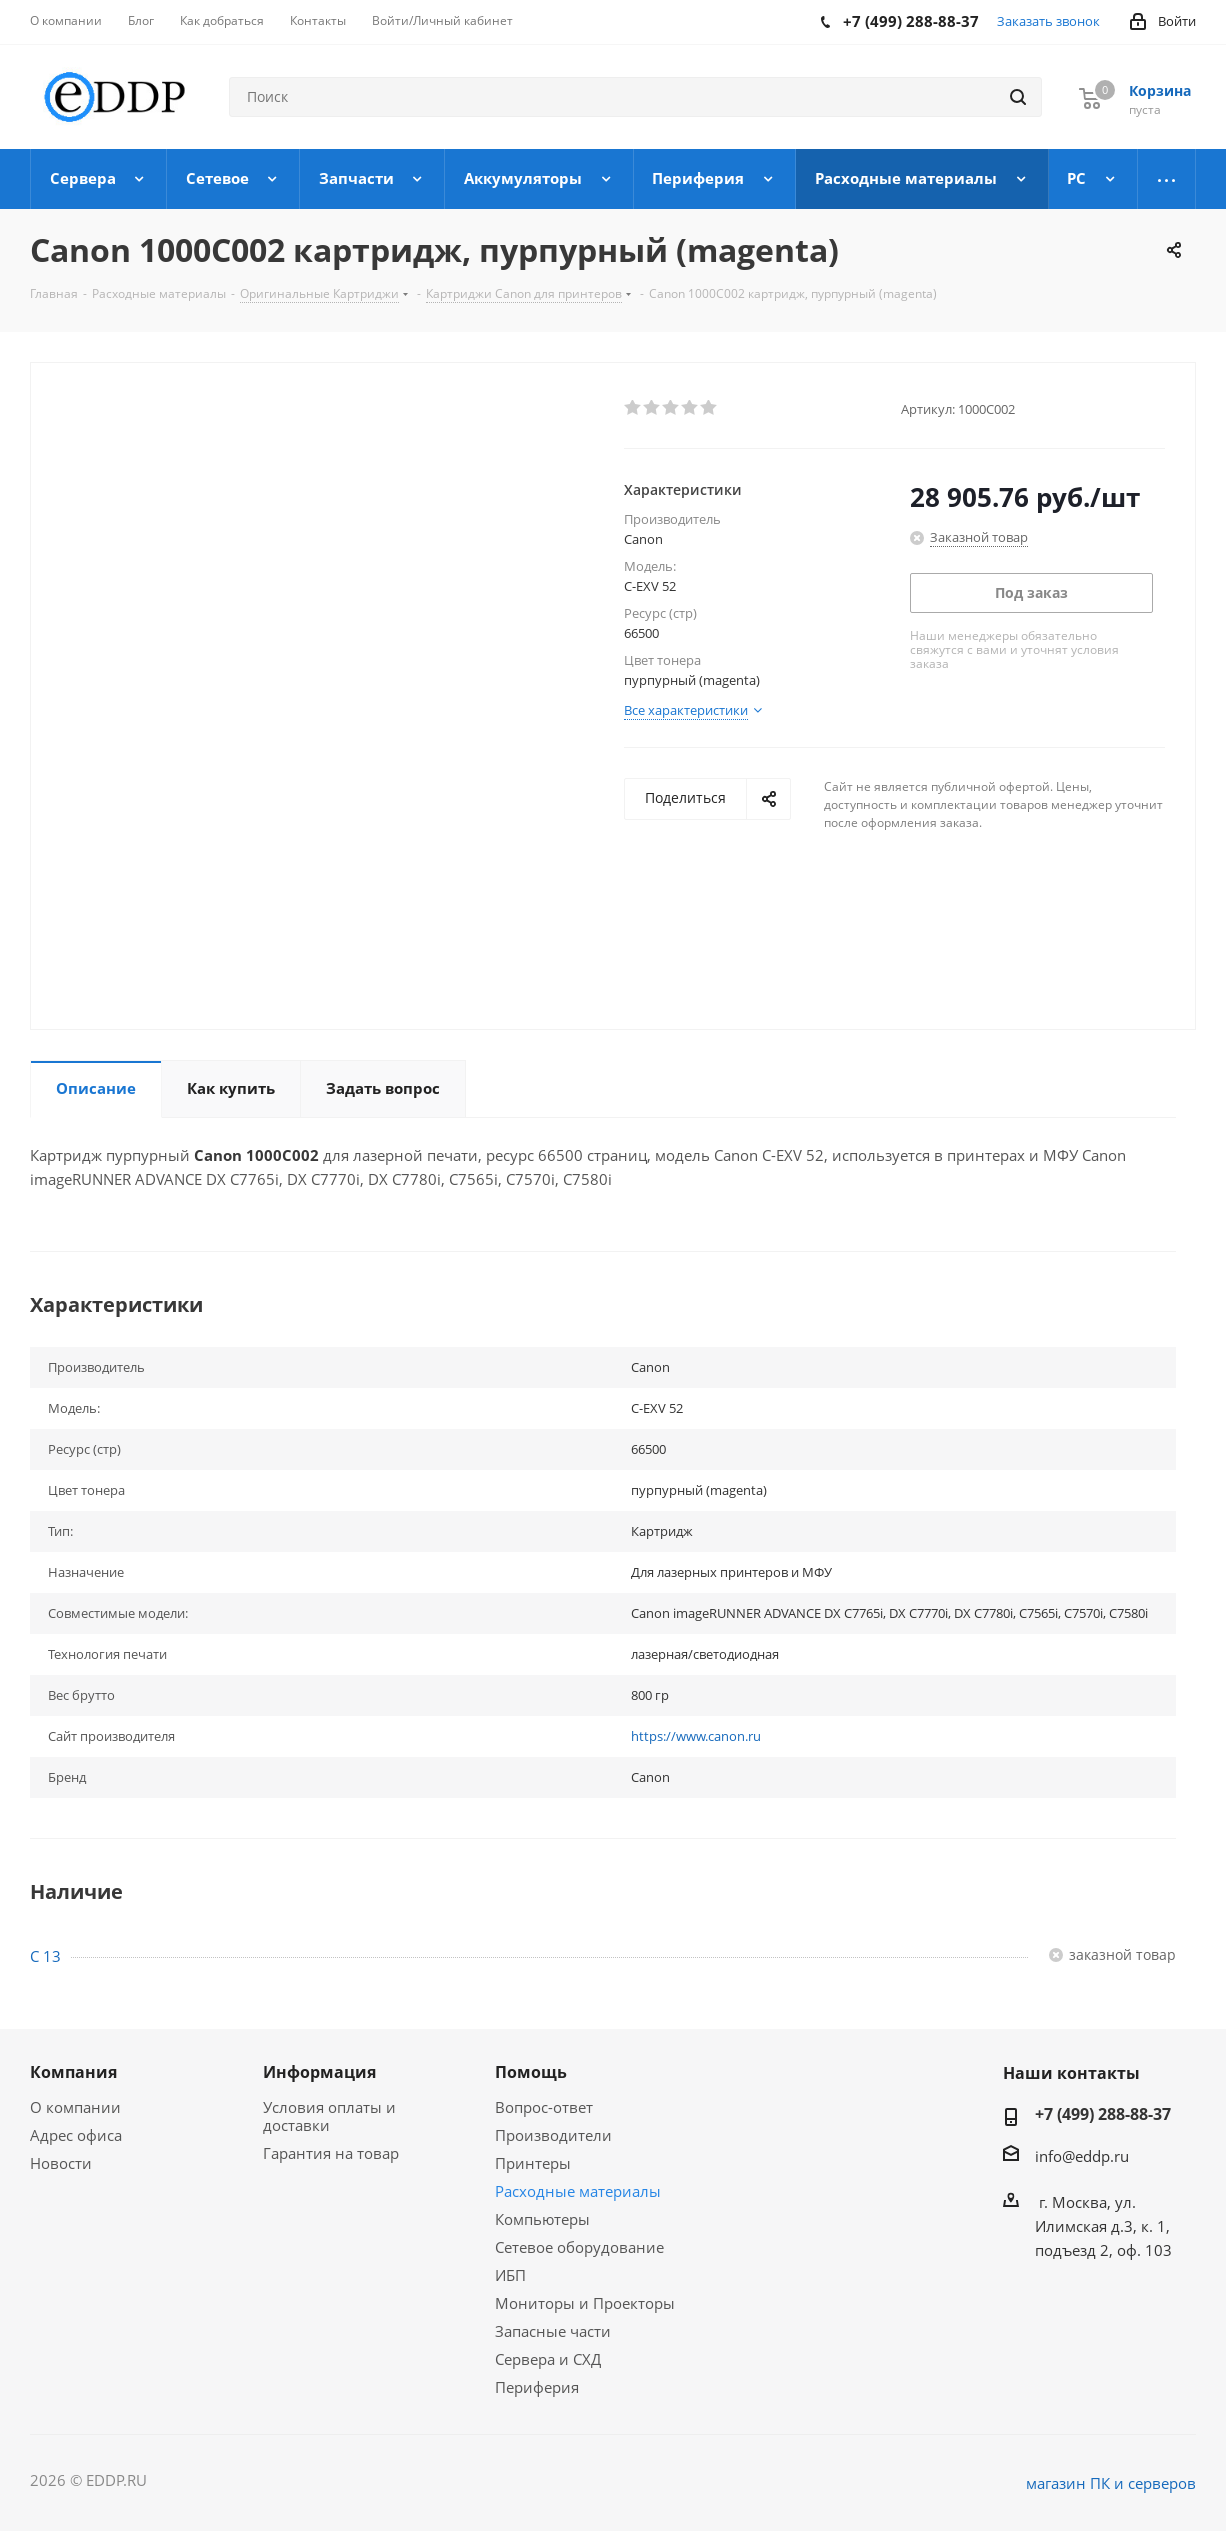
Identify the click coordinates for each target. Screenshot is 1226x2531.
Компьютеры (542, 2219)
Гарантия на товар (331, 2153)
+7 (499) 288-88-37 (1103, 2114)
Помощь (531, 2072)
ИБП (510, 2275)
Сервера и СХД (548, 2359)
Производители (553, 2135)
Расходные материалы (578, 2191)
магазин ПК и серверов (1111, 2483)
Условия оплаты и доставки (329, 2116)
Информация (319, 2072)
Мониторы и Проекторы (585, 2303)
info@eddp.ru (1082, 2156)
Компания (73, 2072)
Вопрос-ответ (544, 2107)
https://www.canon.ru (696, 1736)
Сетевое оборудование (579, 2247)
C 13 (45, 1956)
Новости (61, 2163)
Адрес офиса (76, 2135)
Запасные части (553, 2331)
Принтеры (533, 2163)
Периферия (537, 2387)
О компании (75, 2107)
